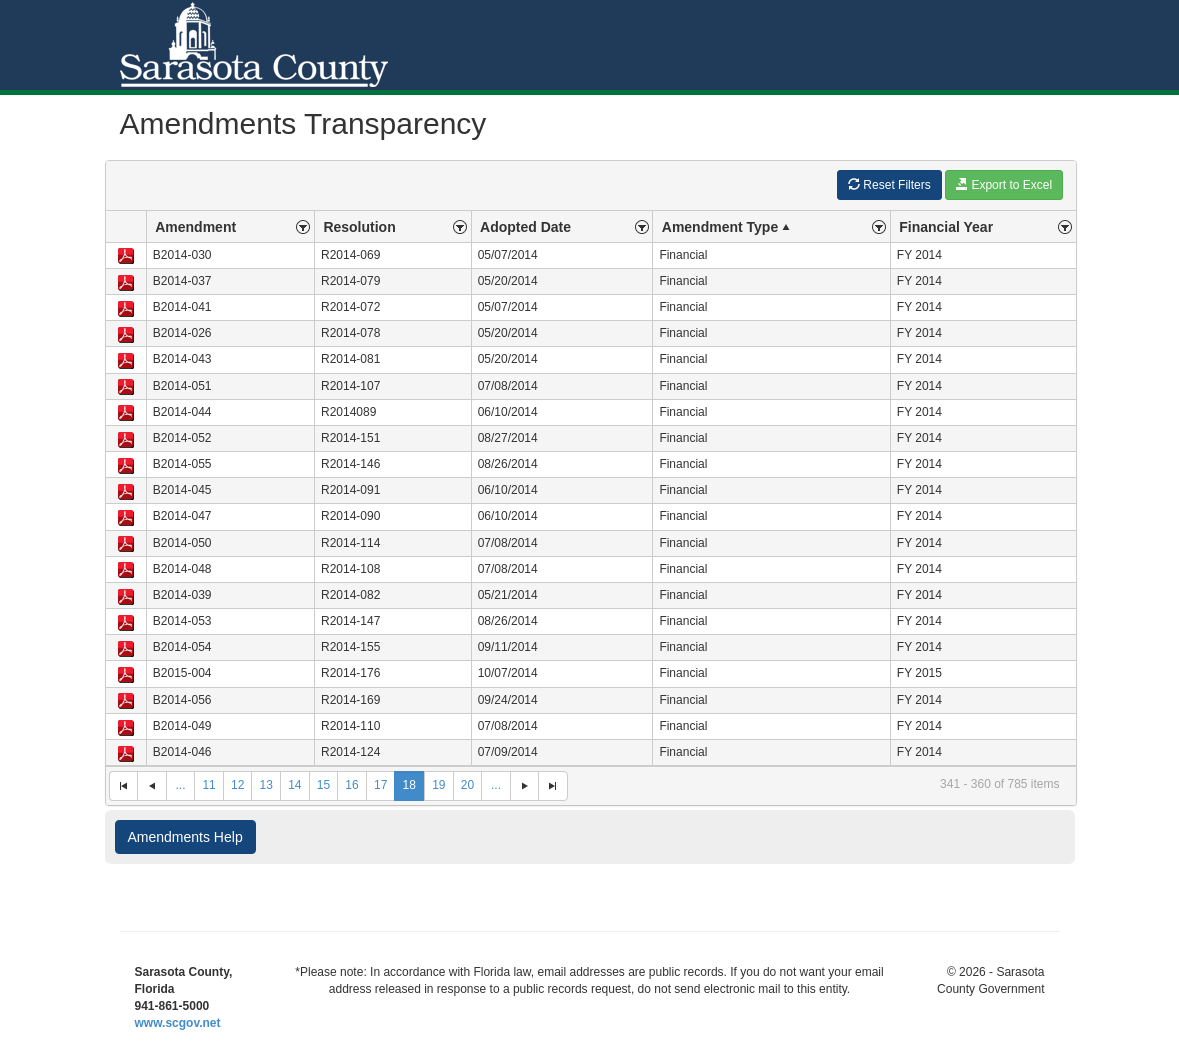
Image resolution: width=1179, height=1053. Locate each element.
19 (438, 785)
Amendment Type (728, 227)
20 (467, 785)
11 (208, 785)
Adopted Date (525, 227)
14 (294, 785)
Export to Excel (1004, 184)
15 (323, 785)
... (180, 785)
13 (266, 785)
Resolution (359, 227)
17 (380, 785)
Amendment (195, 227)
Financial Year (946, 227)
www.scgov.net (178, 1023)
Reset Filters (889, 184)
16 (351, 785)
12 (237, 785)
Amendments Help (185, 837)
